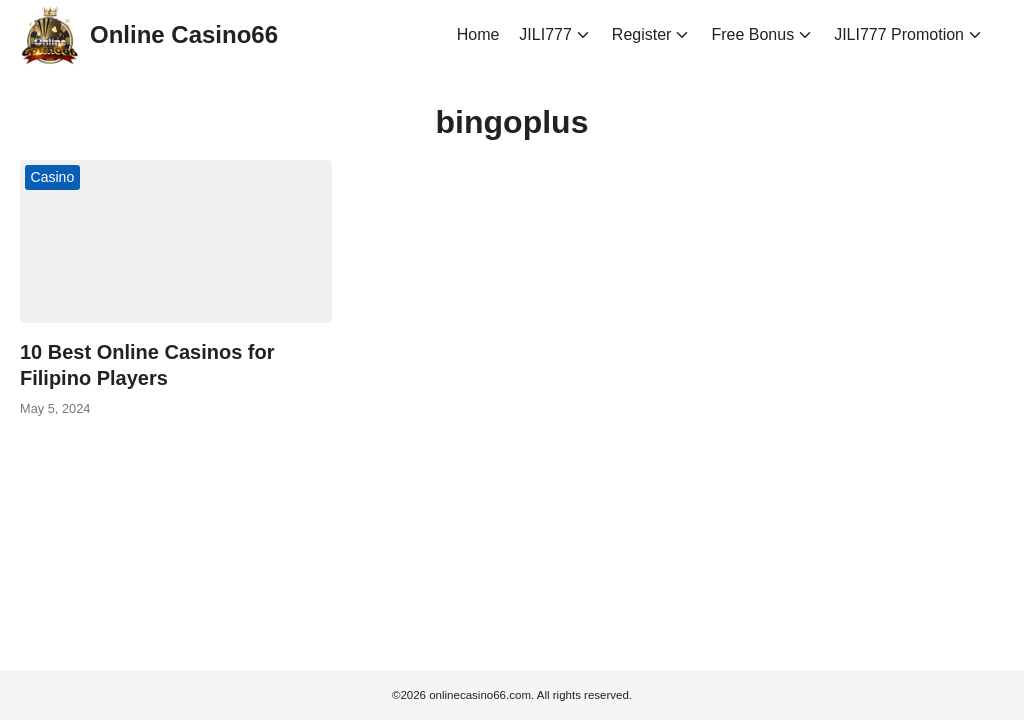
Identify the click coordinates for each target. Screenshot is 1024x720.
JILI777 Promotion (899, 34)
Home (478, 34)
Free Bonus (752, 34)
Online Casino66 (184, 34)
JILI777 (545, 34)
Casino (53, 177)
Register (642, 34)
